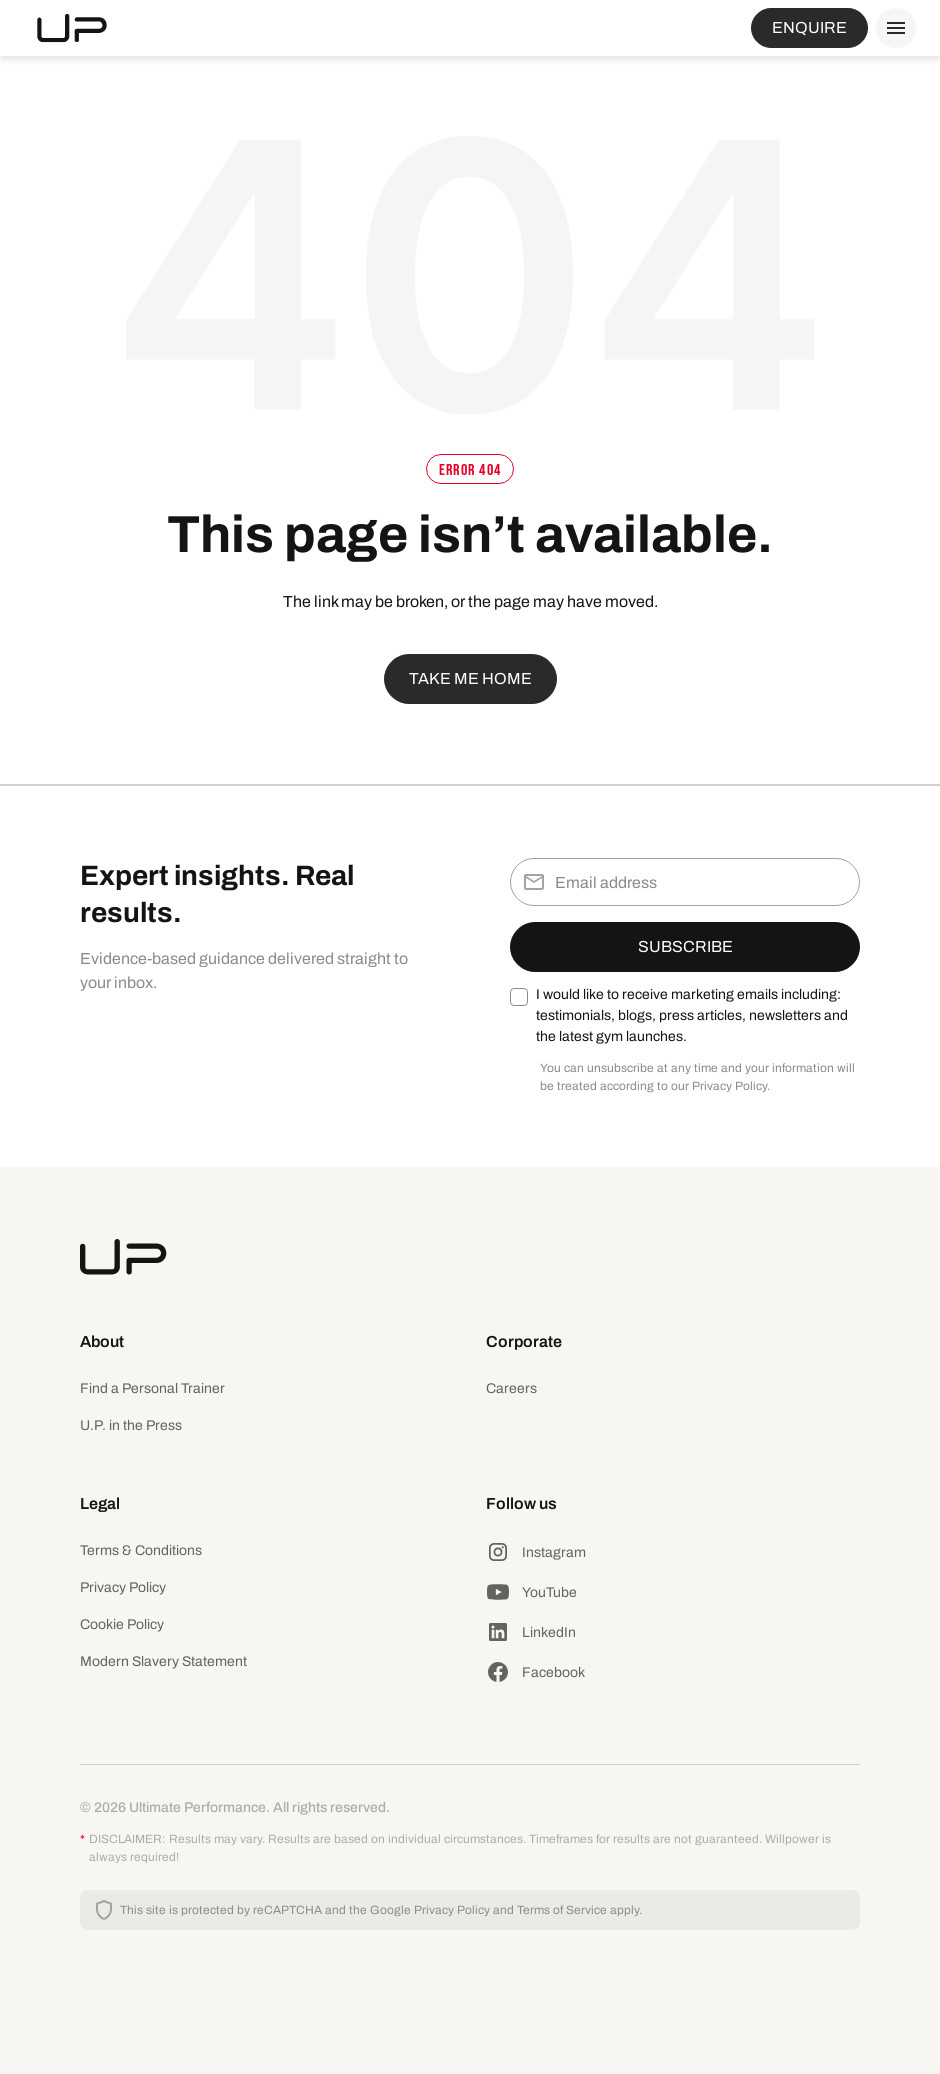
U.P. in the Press (131, 1425)
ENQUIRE (809, 27)
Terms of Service (562, 1910)
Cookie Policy (122, 1624)
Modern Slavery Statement (163, 1661)
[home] (72, 28)
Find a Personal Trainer (152, 1388)
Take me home (470, 678)
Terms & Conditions (141, 1550)
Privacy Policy (123, 1587)
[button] (892, 28)
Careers (511, 1388)
